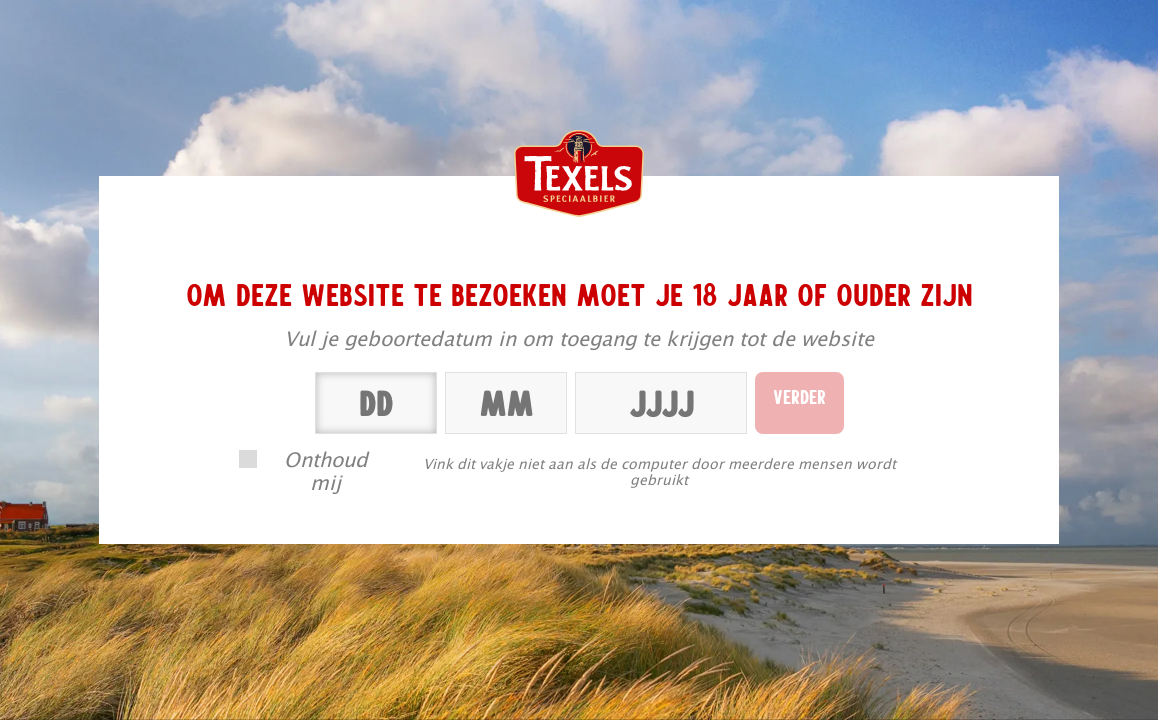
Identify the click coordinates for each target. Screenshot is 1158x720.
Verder (799, 396)
